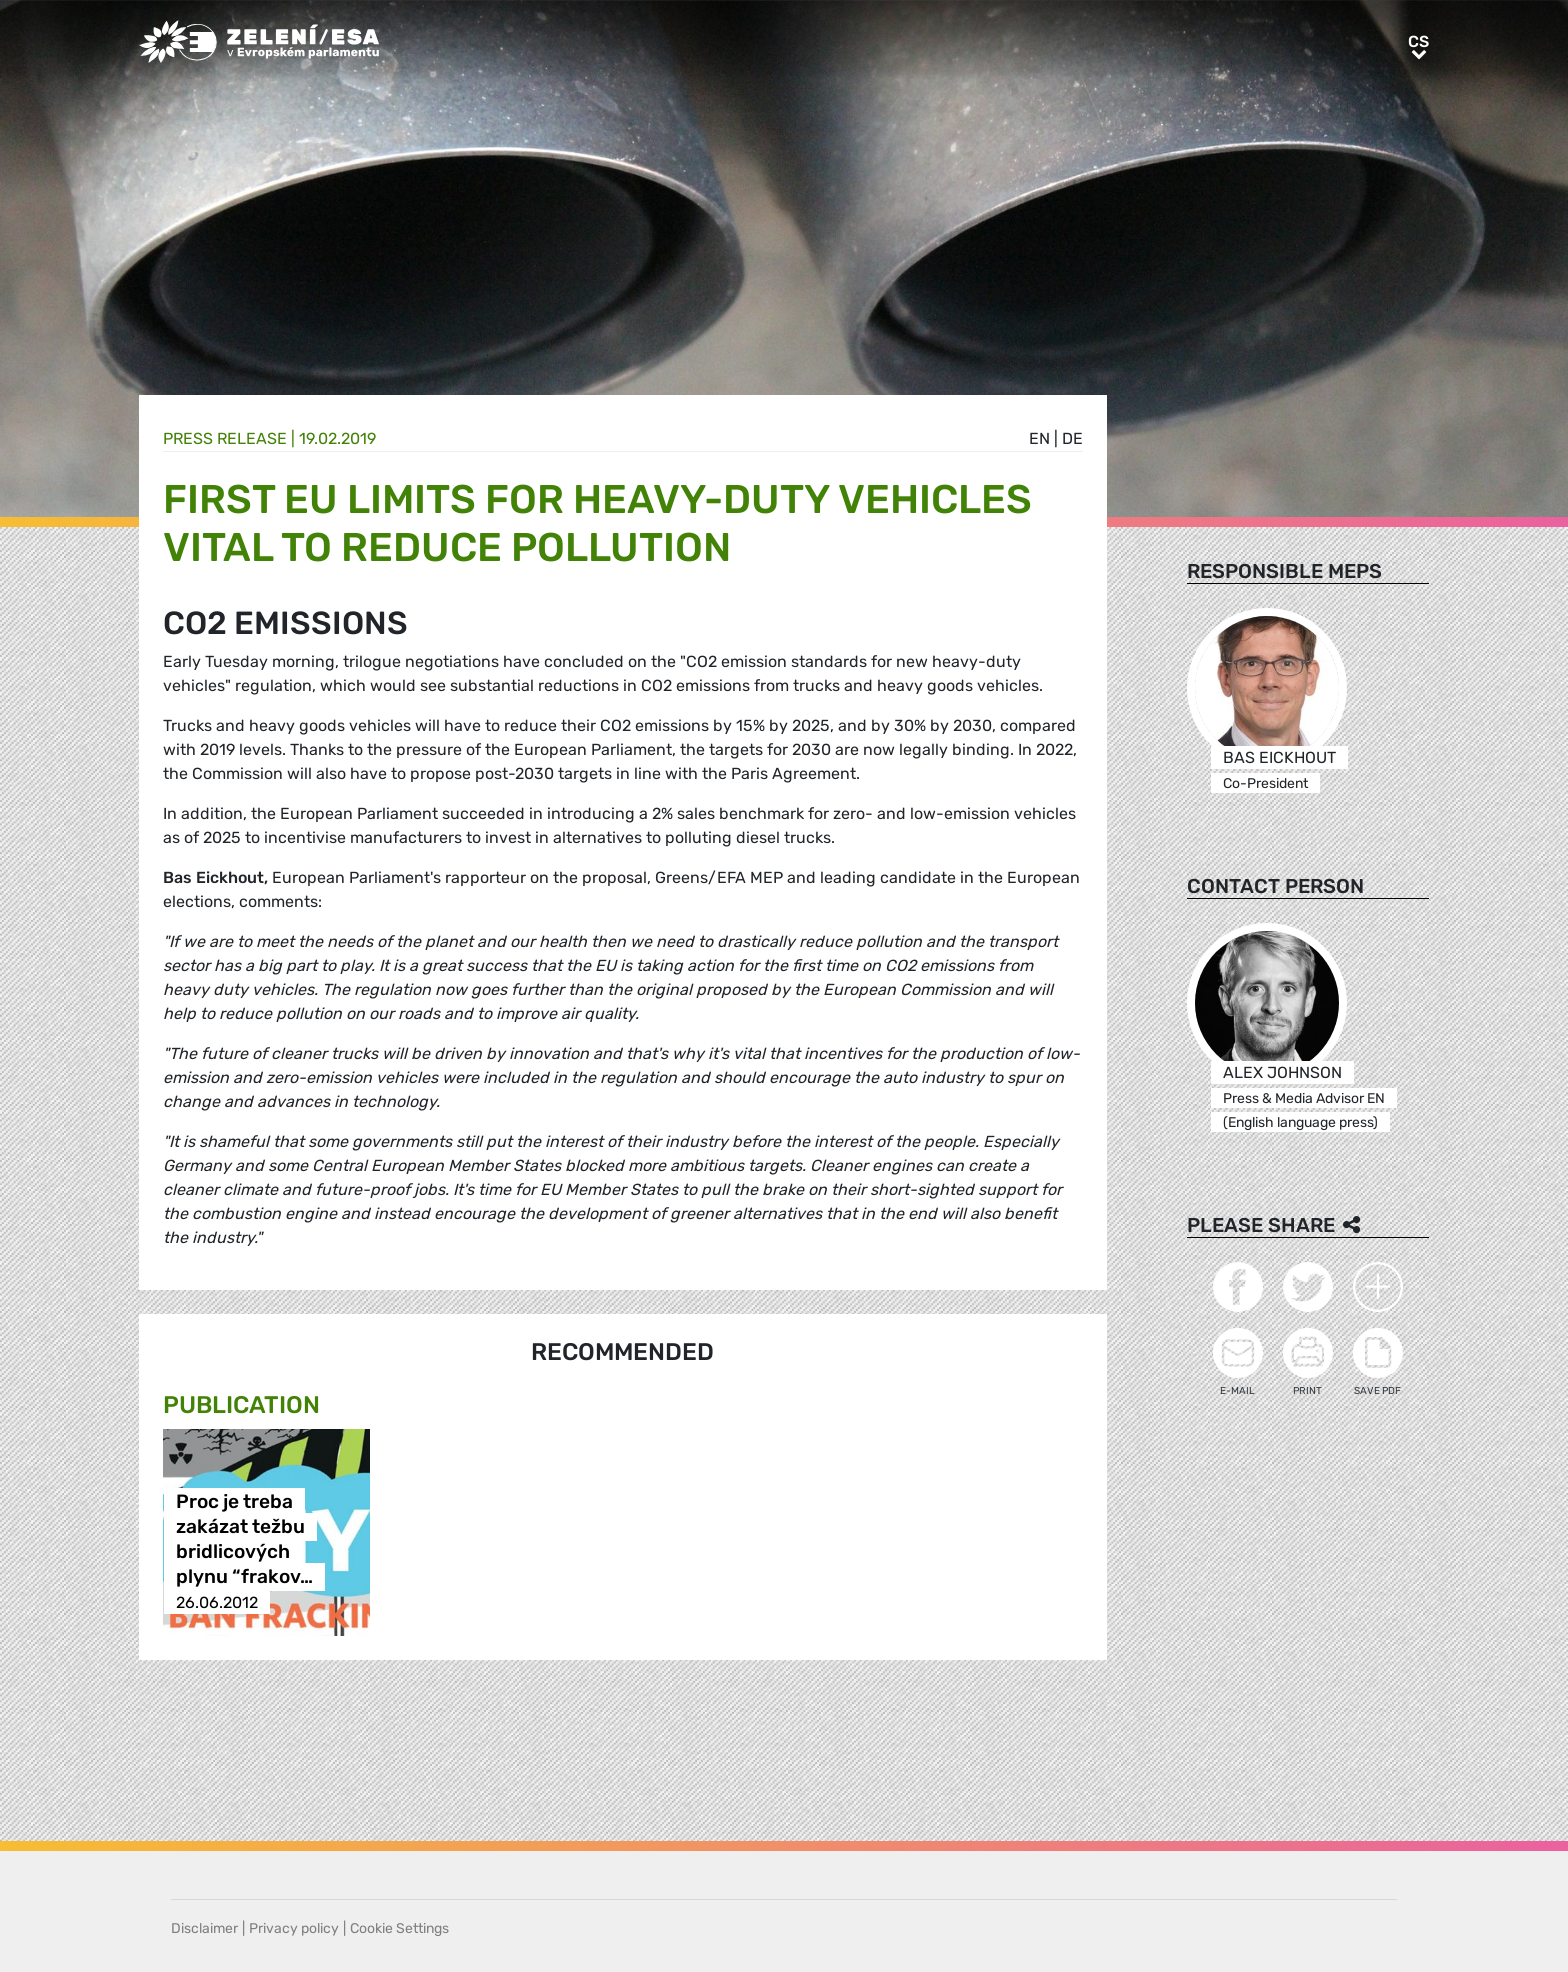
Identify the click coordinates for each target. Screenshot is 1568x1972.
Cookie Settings (399, 1928)
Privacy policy (294, 1928)
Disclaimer (204, 1928)
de (1072, 438)
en (1039, 438)
